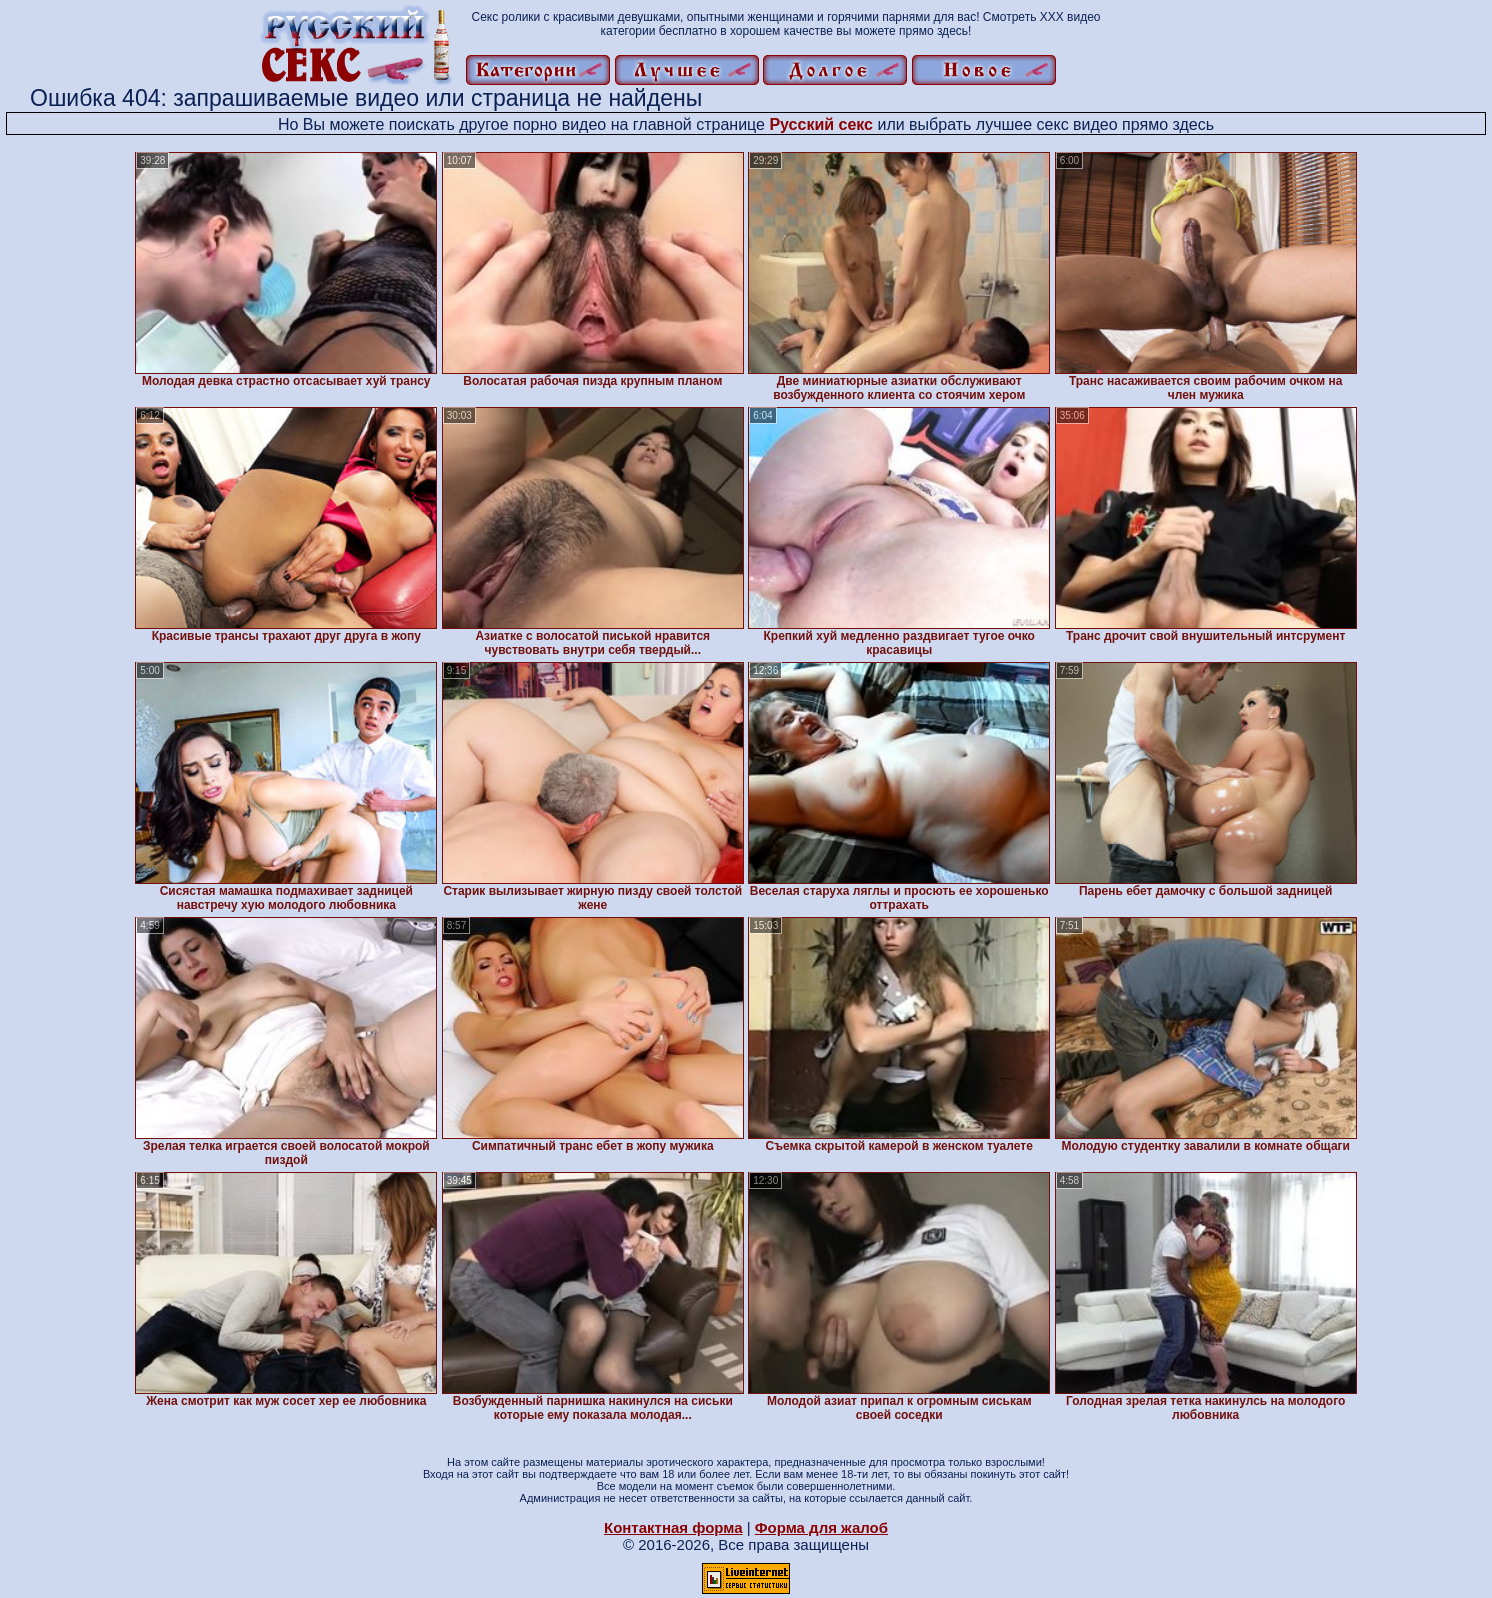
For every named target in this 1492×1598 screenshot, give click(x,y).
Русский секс (821, 124)
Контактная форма (673, 1527)
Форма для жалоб (821, 1527)
